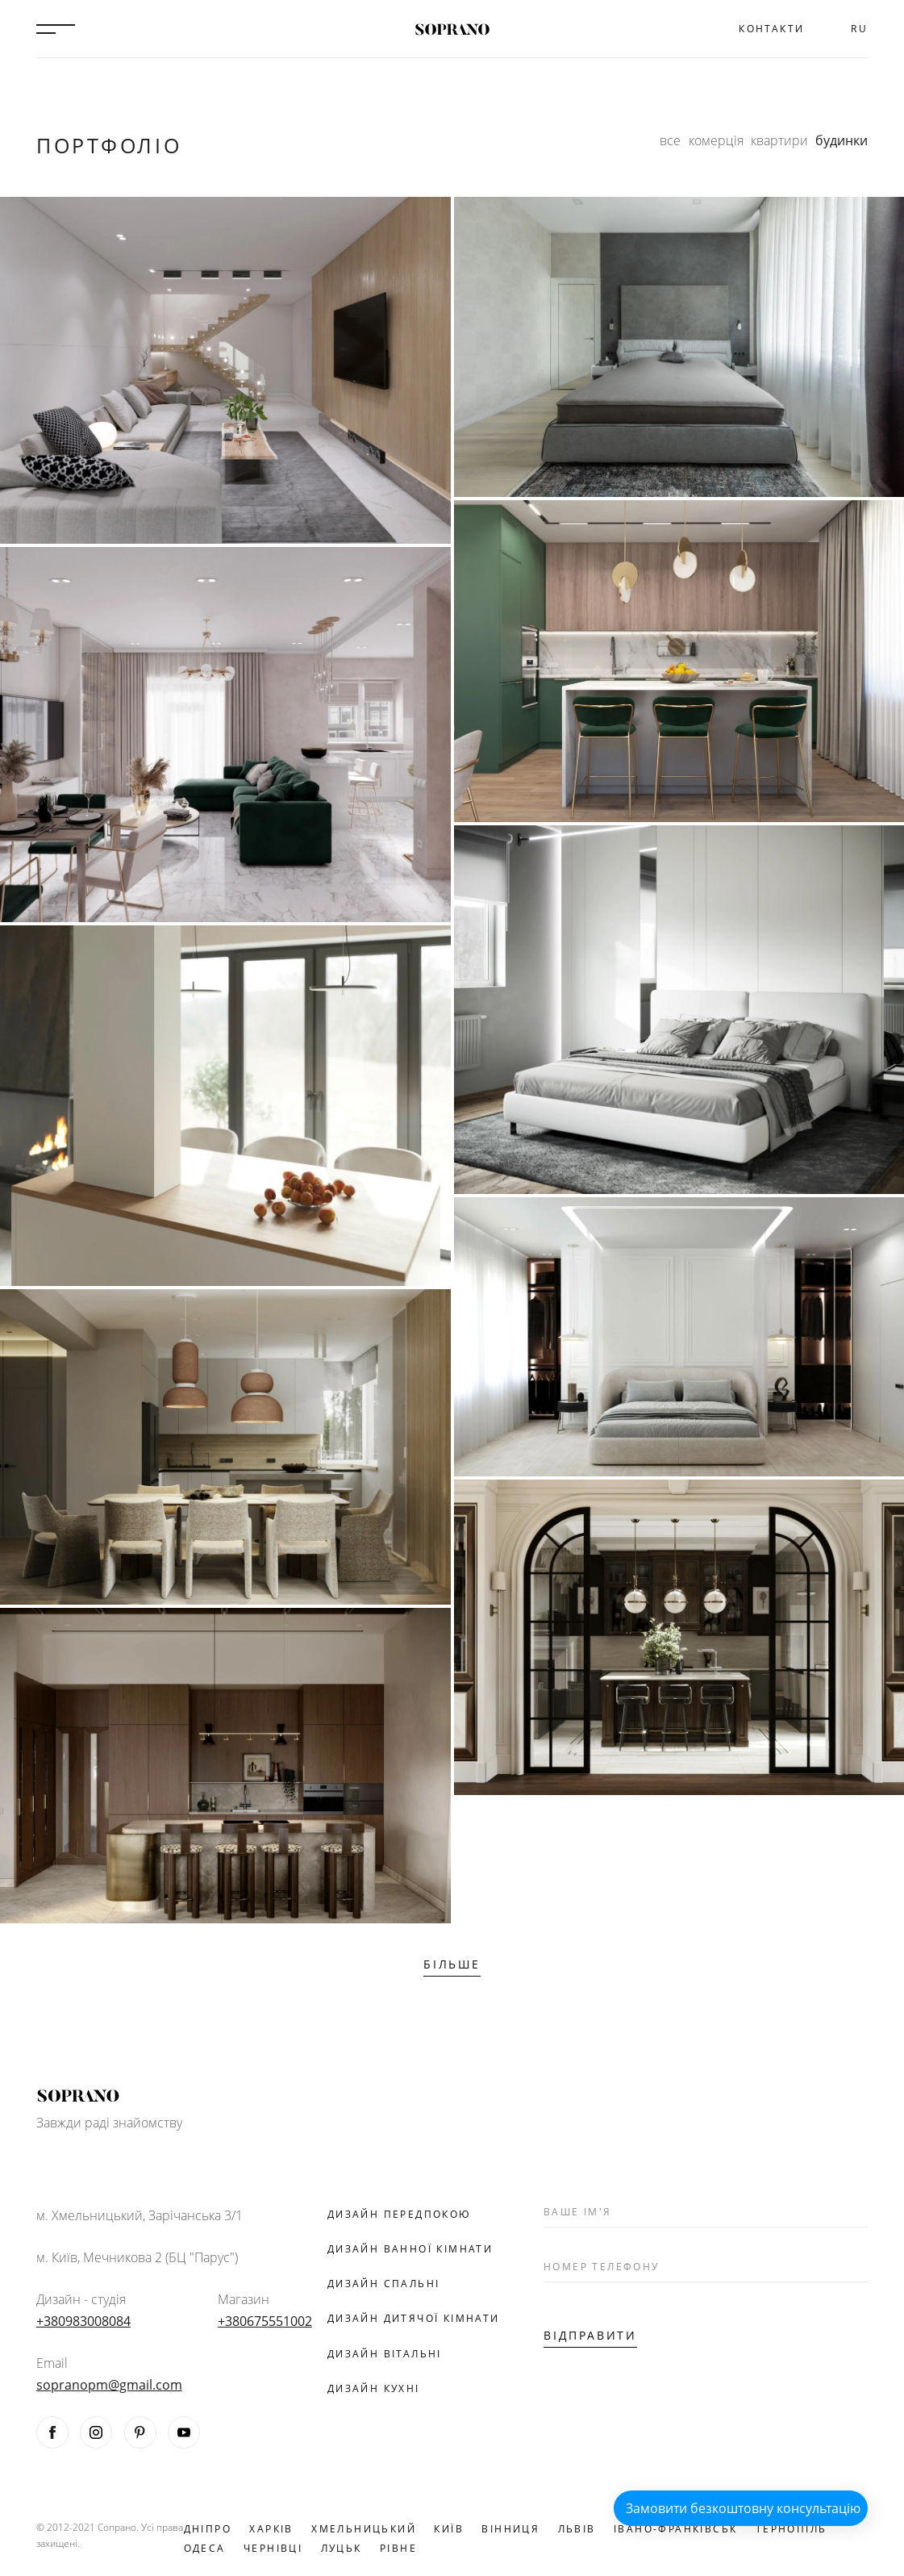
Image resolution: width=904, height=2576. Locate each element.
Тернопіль (791, 2529)
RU (859, 28)
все (670, 140)
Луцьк (341, 2548)
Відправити (590, 2335)
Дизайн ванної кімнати (410, 2249)
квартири (779, 140)
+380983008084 (83, 2321)
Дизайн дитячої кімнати (413, 2318)
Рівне (398, 2548)
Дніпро (207, 2529)
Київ (449, 2529)
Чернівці (273, 2548)
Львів (577, 2529)
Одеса (205, 2548)
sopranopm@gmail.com (109, 2385)
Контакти (771, 28)
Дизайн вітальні (384, 2354)
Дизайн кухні (373, 2388)
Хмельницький (363, 2529)
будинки (841, 140)
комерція (716, 140)
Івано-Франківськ (675, 2529)
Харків (271, 2529)
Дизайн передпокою (399, 2214)
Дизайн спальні (383, 2283)
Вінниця (510, 2529)
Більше (452, 1964)
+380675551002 (265, 2321)
